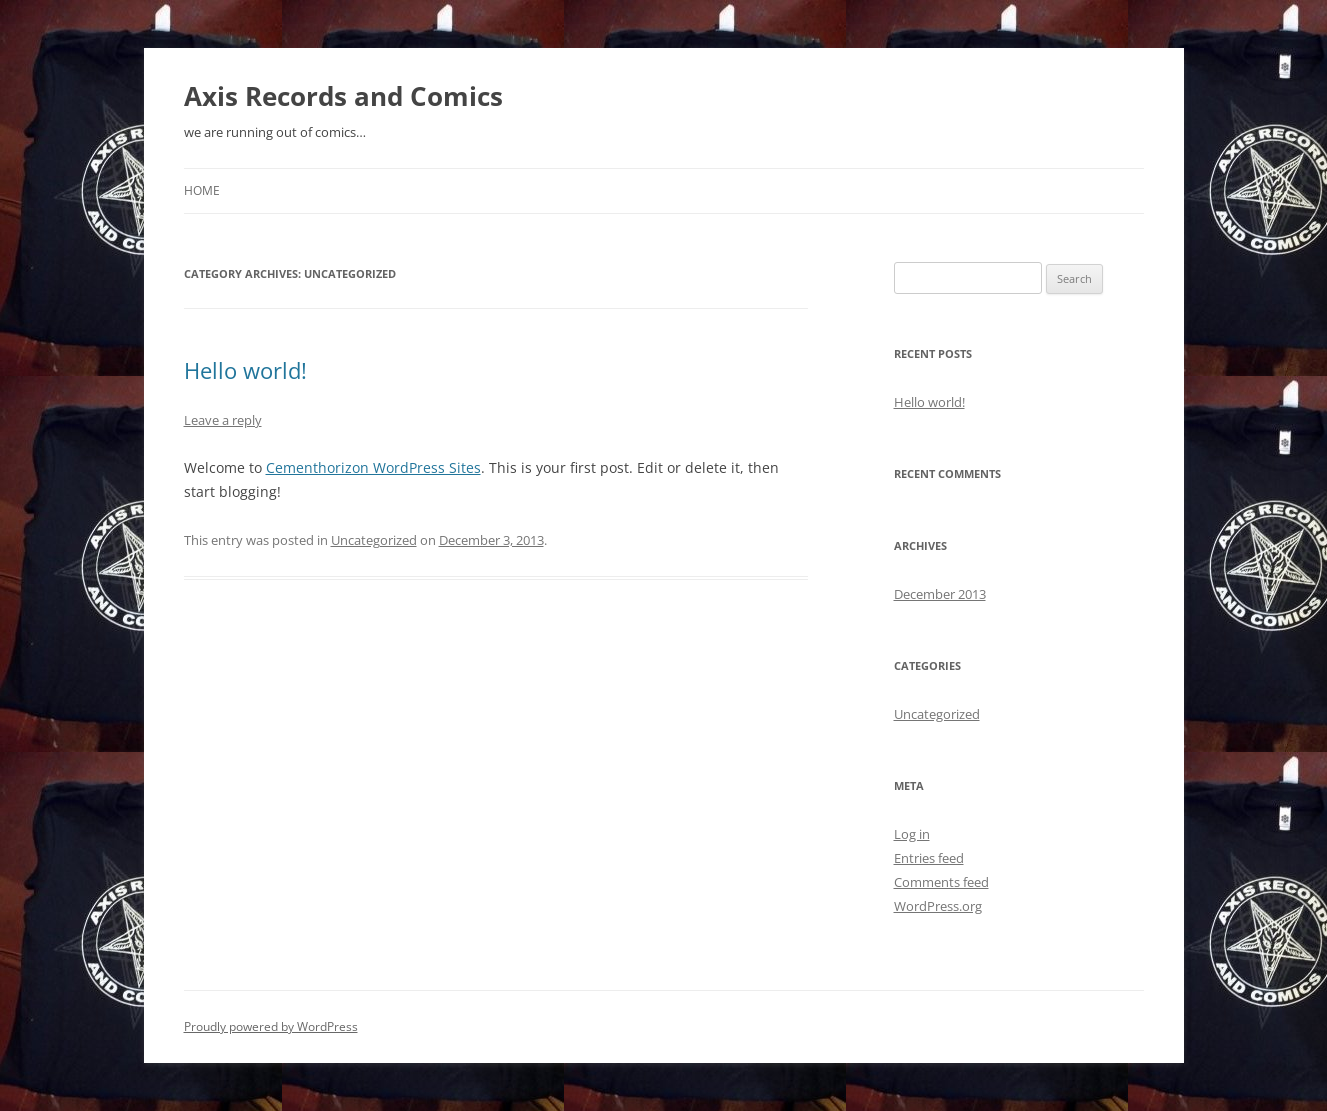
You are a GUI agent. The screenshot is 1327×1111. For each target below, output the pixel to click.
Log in (912, 834)
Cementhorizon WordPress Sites (373, 467)
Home (202, 190)
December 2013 (940, 594)
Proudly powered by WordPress (271, 1026)
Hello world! (245, 370)
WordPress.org (938, 906)
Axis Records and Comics (343, 96)
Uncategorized (374, 540)
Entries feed (929, 858)
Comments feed (941, 882)
